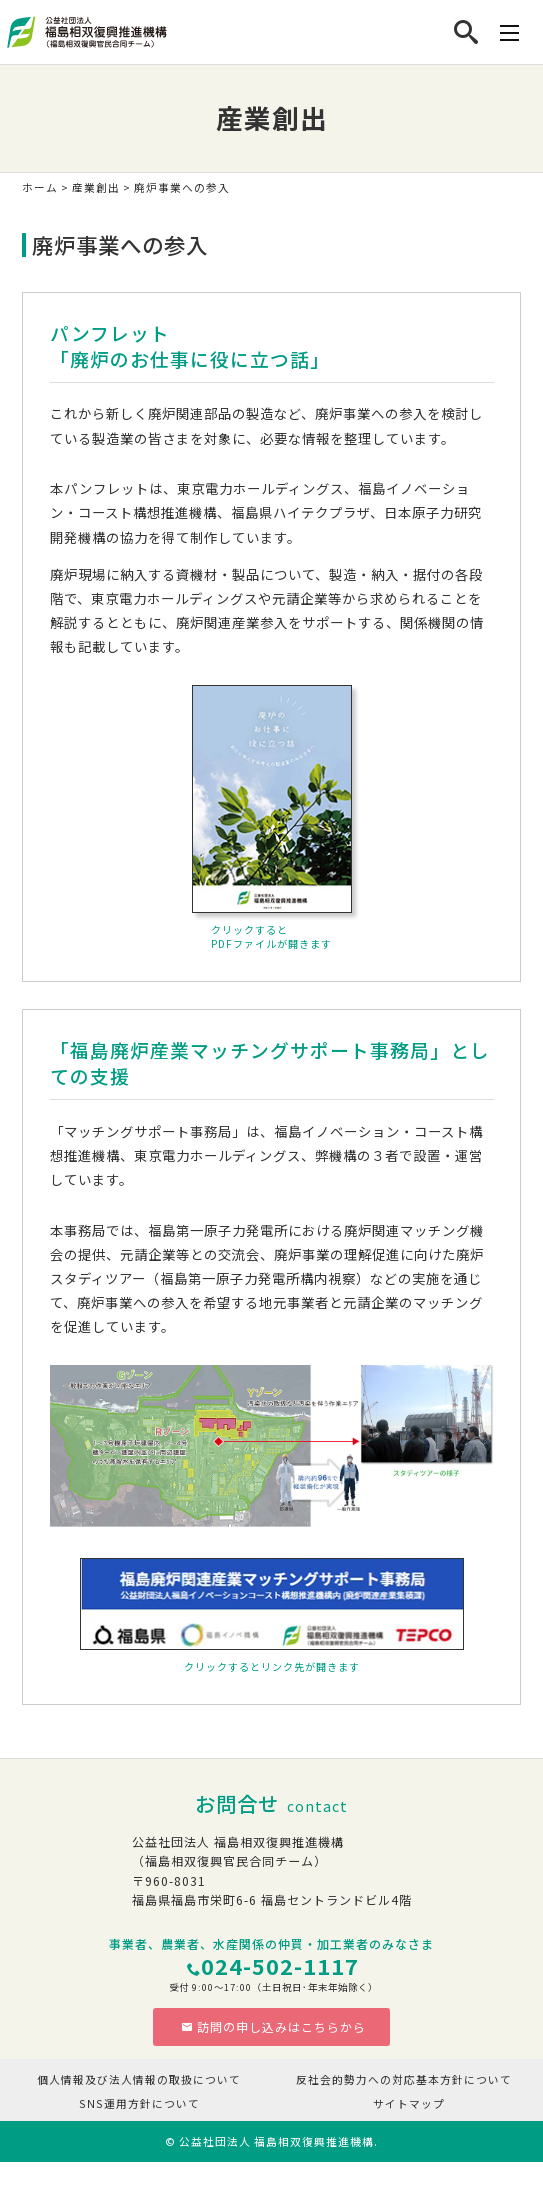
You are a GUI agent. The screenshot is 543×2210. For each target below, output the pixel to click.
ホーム (40, 187)
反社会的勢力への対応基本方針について (404, 2079)
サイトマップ (409, 2103)
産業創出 (96, 187)
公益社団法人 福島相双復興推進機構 (276, 2141)
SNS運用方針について (139, 2103)
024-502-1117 (280, 1965)
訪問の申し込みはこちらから (273, 2026)
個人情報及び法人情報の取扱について (139, 2079)
